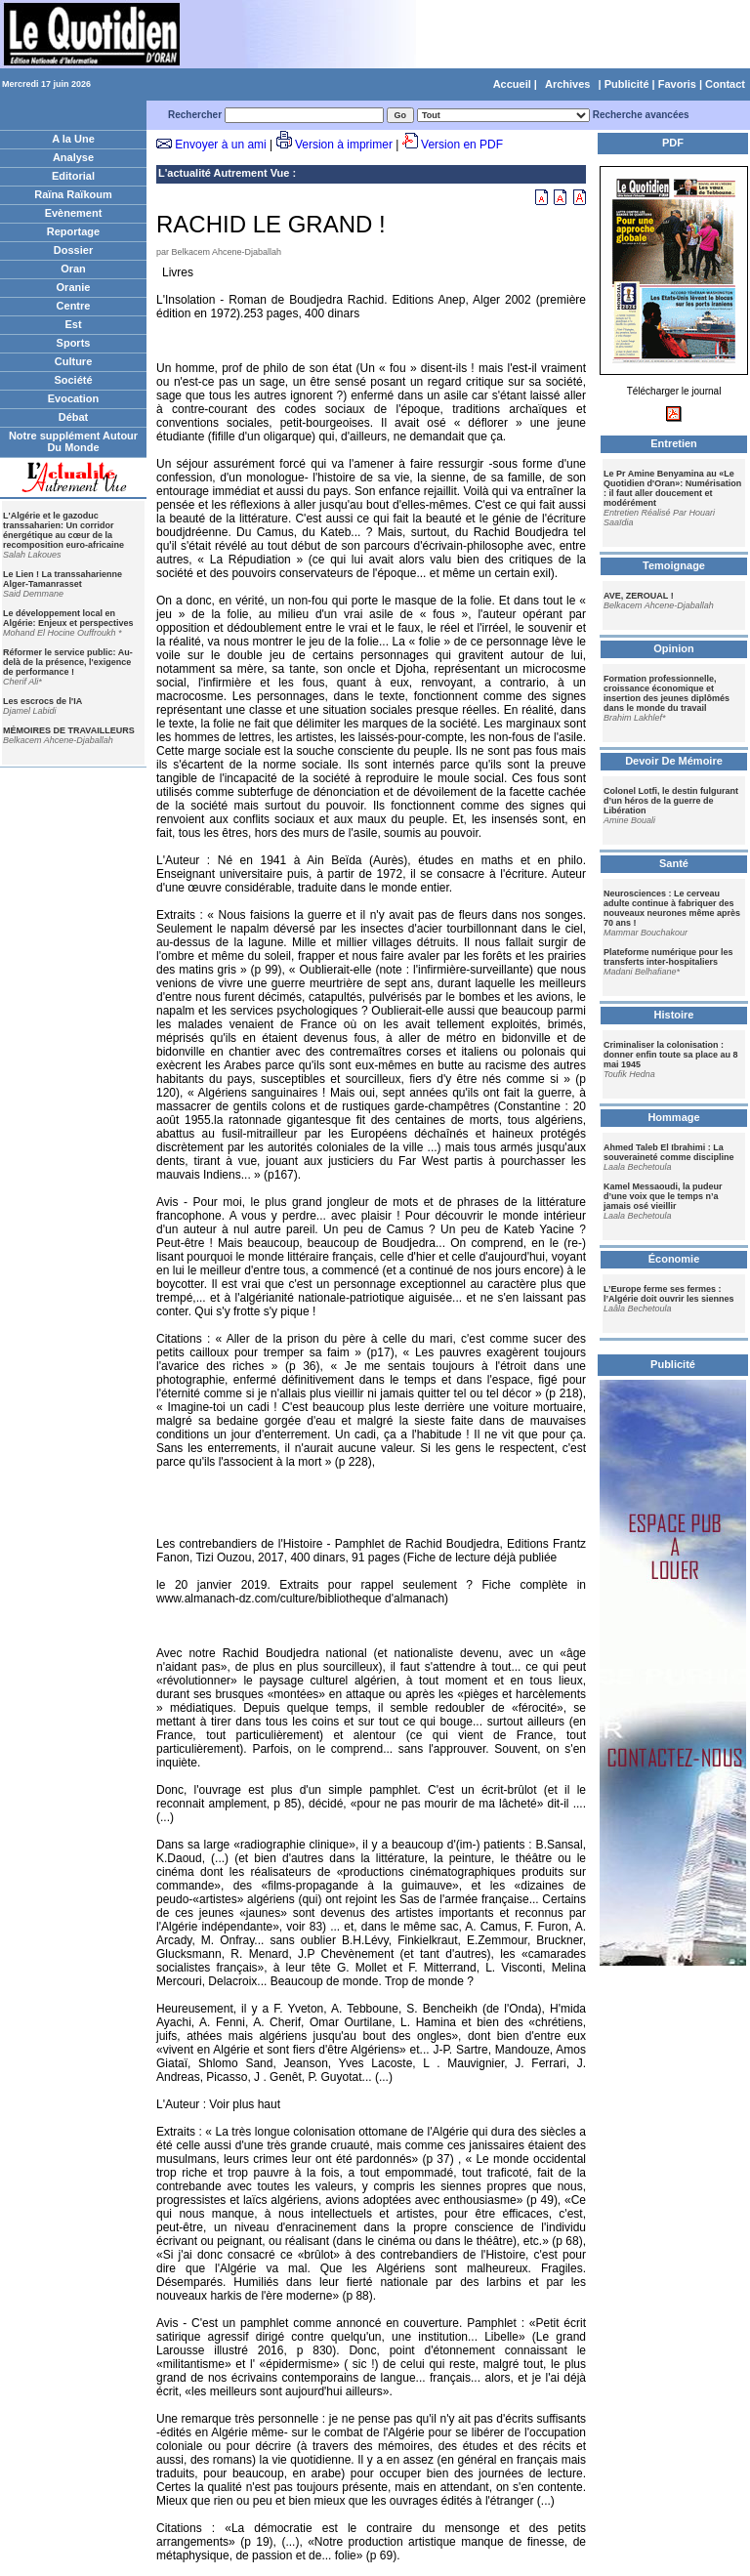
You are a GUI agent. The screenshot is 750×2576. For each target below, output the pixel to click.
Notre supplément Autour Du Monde (73, 441)
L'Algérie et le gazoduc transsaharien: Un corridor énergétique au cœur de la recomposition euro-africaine (63, 530)
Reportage (73, 231)
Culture (74, 361)
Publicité (626, 84)
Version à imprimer (344, 144)
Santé (673, 863)
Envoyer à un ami (220, 144)
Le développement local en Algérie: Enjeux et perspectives (68, 618)
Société (73, 380)
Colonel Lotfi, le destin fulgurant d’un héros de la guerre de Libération (671, 800)
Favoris (677, 84)
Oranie (74, 287)
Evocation (74, 398)
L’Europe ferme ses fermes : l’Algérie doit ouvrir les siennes (669, 1294)
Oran (73, 268)
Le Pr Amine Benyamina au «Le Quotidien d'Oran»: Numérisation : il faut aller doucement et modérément (672, 488)
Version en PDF (462, 144)
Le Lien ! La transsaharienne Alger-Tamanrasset (62, 579)
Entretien (673, 443)
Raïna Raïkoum (72, 194)
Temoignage (674, 565)
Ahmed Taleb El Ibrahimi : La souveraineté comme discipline (669, 1152)
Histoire (674, 1014)
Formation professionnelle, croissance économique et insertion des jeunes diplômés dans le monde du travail (666, 693)
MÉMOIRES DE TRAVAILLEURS (69, 730)
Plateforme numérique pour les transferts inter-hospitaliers (668, 957)
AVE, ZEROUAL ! (639, 596)
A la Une (73, 139)
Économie (674, 1259)
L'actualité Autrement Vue (223, 173)
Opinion (673, 648)
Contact (725, 84)
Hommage (673, 1117)
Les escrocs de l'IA (42, 701)
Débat (74, 417)
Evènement (74, 213)
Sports (74, 343)
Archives (567, 84)
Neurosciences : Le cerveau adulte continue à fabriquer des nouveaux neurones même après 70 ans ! (672, 908)
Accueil (512, 84)
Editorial (73, 176)
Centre (74, 306)
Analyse (73, 157)
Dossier (73, 250)
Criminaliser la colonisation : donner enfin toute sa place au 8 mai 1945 (671, 1054)
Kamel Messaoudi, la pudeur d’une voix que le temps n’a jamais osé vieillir (663, 1196)
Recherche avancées (641, 114)
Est (72, 324)
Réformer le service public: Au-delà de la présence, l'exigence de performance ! (68, 662)
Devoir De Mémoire (674, 761)
